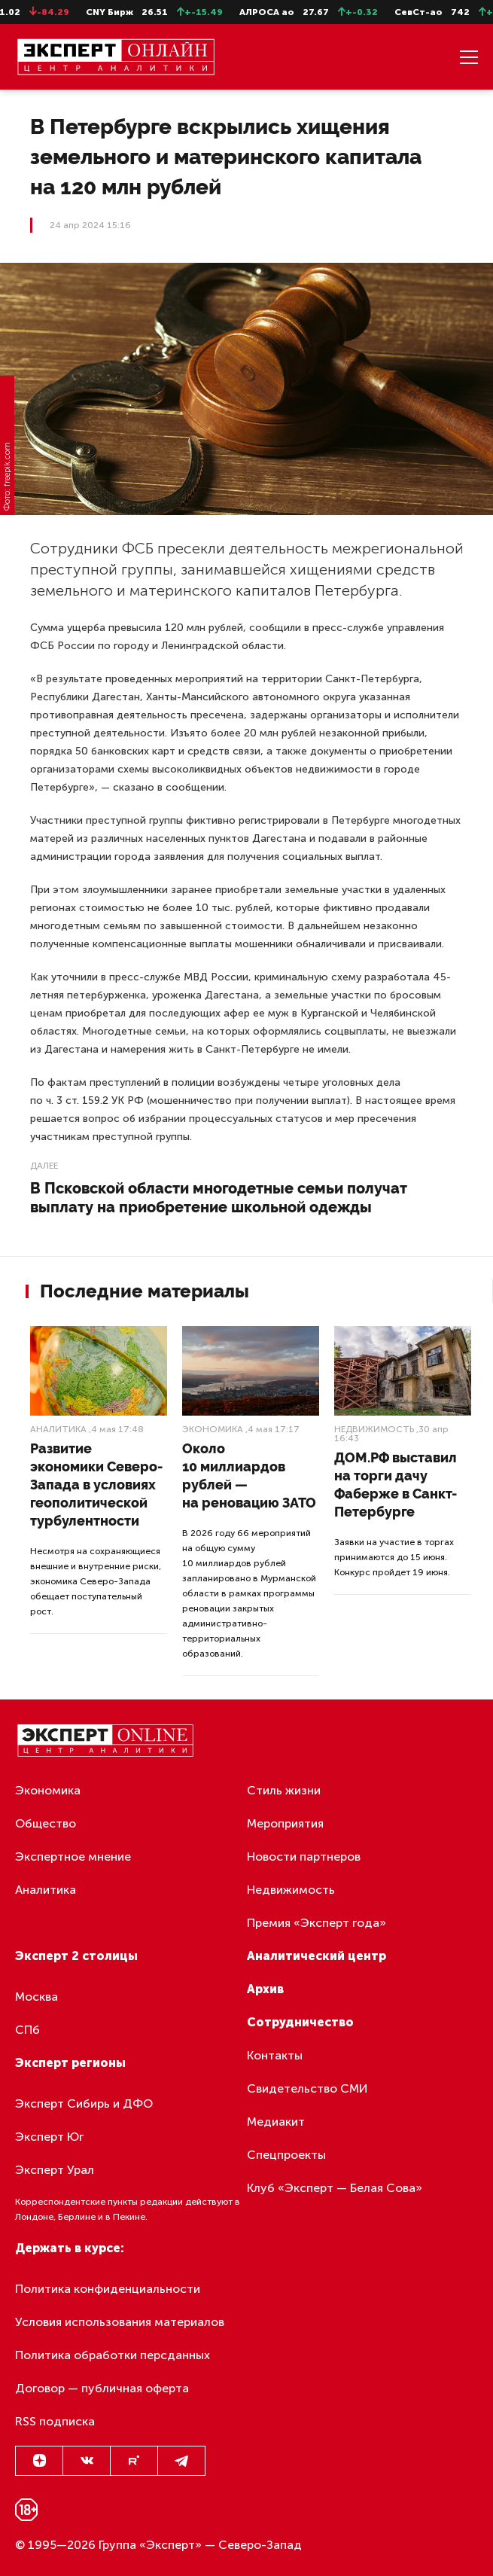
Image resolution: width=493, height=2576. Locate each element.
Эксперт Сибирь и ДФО (84, 2103)
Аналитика (58, 1429)
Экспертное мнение (73, 1856)
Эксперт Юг (49, 2136)
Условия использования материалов (119, 2322)
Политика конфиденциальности (107, 2289)
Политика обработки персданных (112, 2355)
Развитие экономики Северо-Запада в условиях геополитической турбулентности (96, 1484)
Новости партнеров (304, 1856)
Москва (36, 1996)
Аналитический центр (316, 1956)
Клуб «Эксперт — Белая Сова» (334, 2188)
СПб (27, 2030)
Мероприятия (285, 1823)
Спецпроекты (286, 2155)
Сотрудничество (300, 2022)
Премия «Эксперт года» (316, 1923)
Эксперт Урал (54, 2170)
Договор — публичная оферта (102, 2388)
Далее (44, 1165)
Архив (265, 1989)
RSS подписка (55, 2421)
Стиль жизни (284, 1790)
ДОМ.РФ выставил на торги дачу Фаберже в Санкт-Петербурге (395, 1485)
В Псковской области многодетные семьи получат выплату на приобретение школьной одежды (218, 1197)
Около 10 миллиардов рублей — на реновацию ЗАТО (249, 1475)
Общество (45, 1823)
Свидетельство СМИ (307, 2088)
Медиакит (276, 2121)
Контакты (275, 2055)
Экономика (212, 1429)
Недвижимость (374, 1429)
